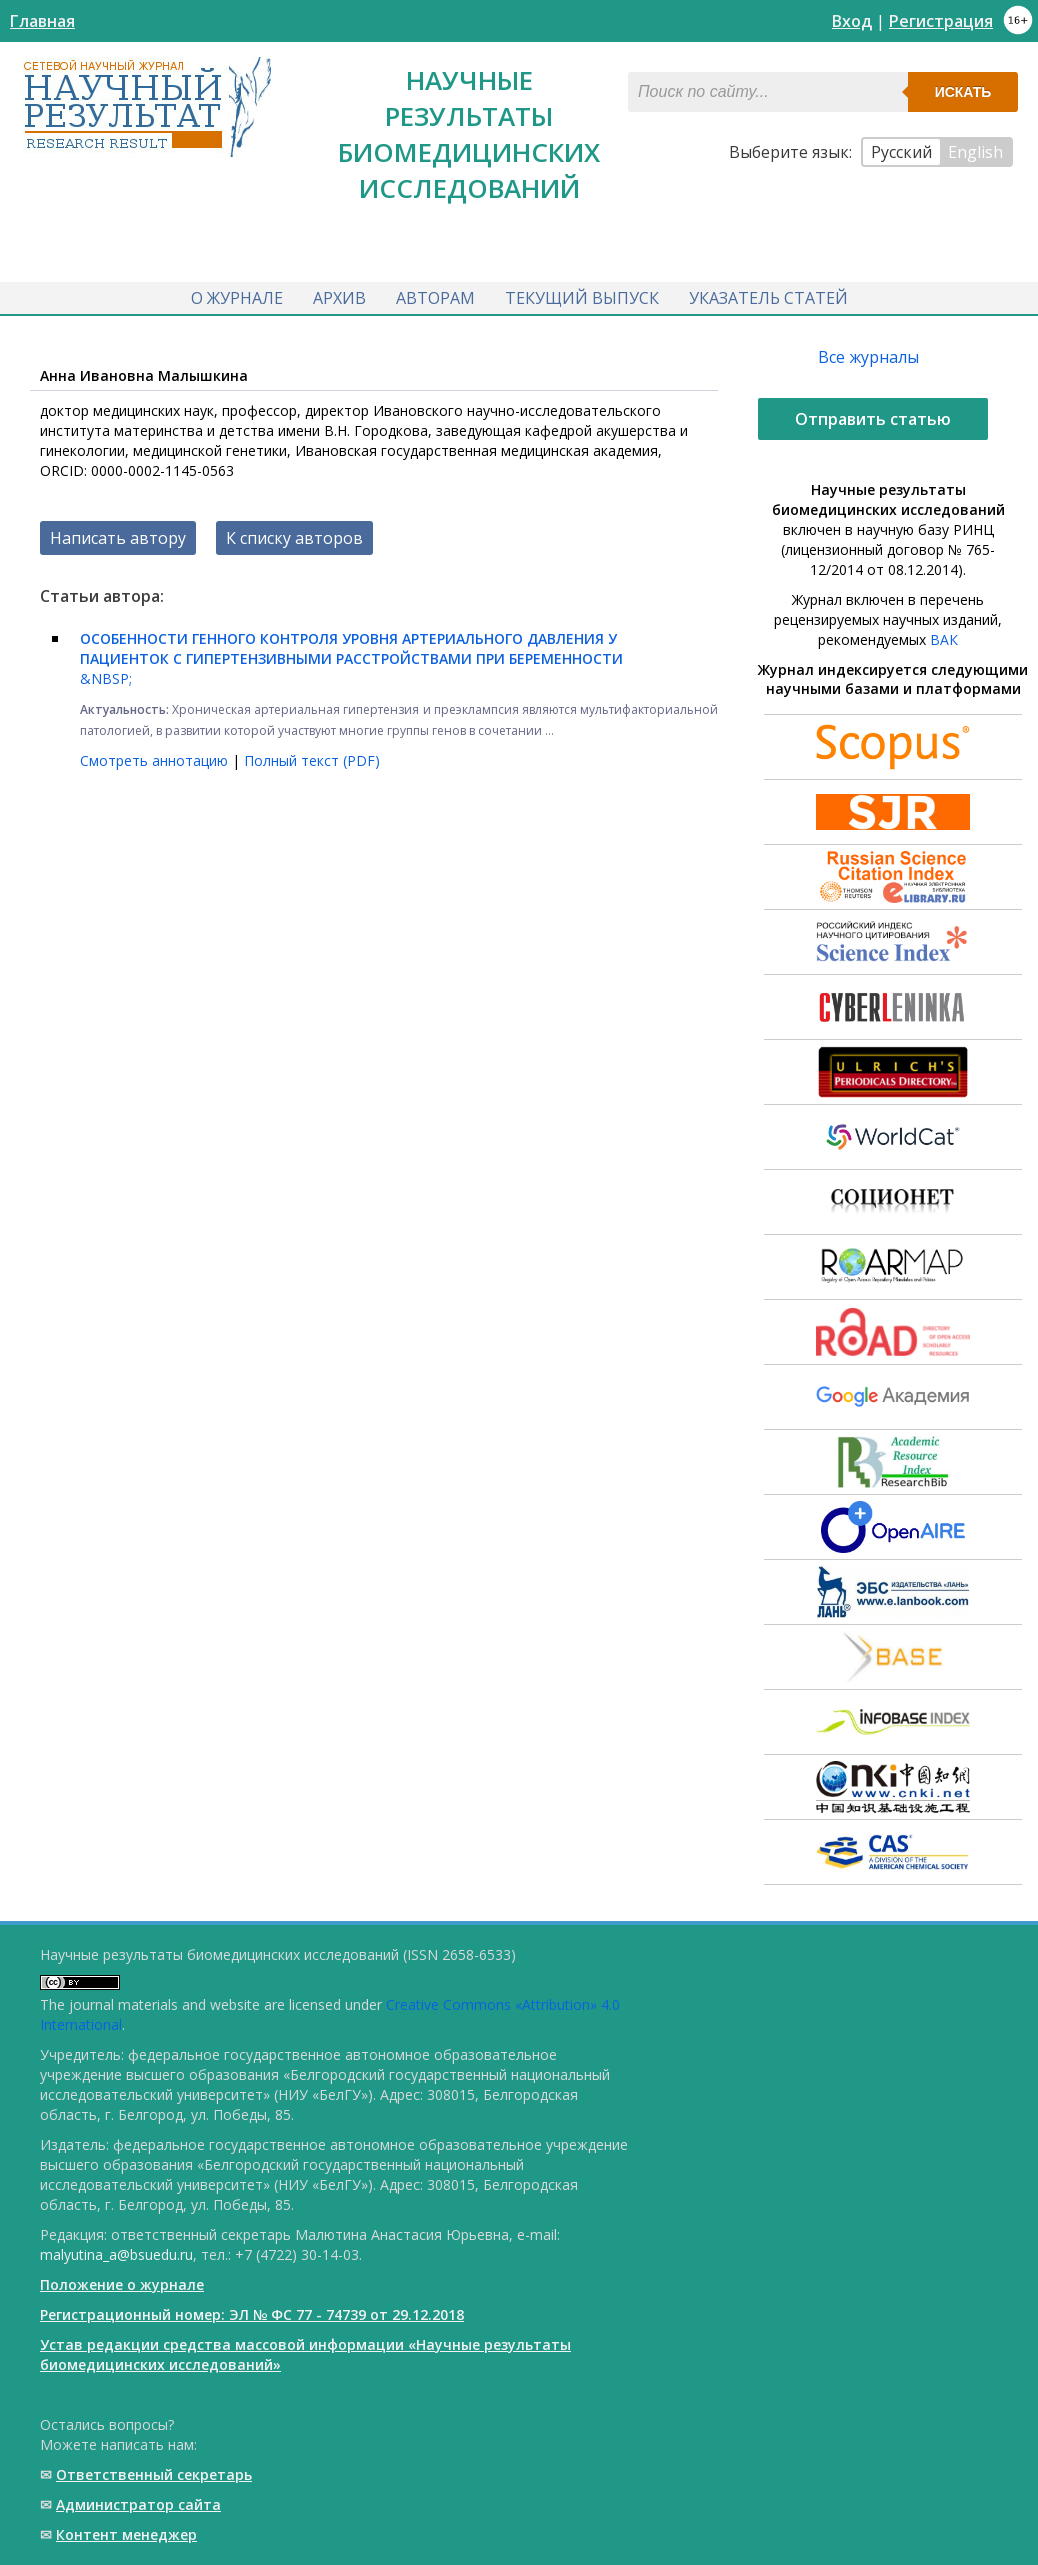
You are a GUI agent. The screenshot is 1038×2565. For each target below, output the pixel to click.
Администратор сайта (138, 2504)
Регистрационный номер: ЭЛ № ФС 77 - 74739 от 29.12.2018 (252, 2314)
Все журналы (868, 357)
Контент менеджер (126, 2534)
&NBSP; (351, 658)
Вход (852, 21)
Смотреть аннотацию (156, 760)
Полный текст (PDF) (312, 760)
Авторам (435, 298)
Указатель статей (768, 298)
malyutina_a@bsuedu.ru (116, 2254)
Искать (963, 92)
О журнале (237, 298)
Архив (339, 298)
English (975, 152)
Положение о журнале (122, 2284)
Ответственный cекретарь (154, 2474)
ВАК (944, 639)
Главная (42, 21)
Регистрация (941, 21)
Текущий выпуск (582, 298)
